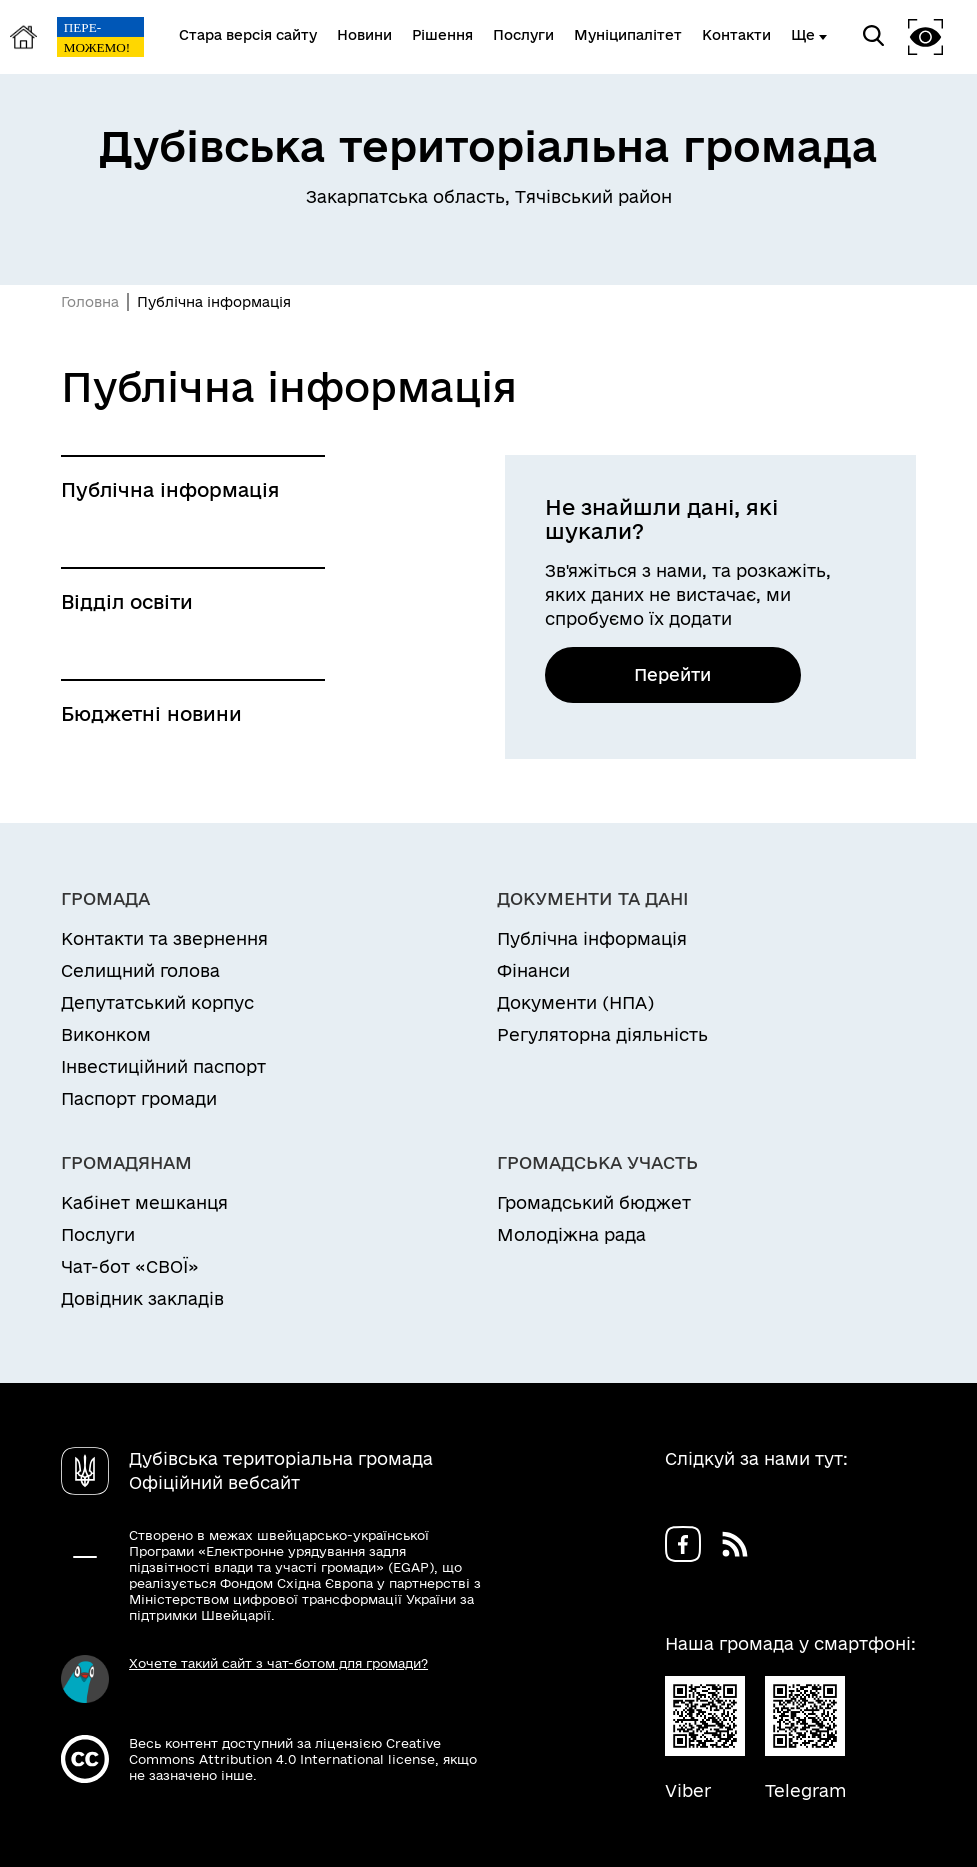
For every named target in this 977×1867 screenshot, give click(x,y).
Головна (90, 302)
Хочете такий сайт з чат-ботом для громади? (278, 1663)
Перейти (672, 674)
